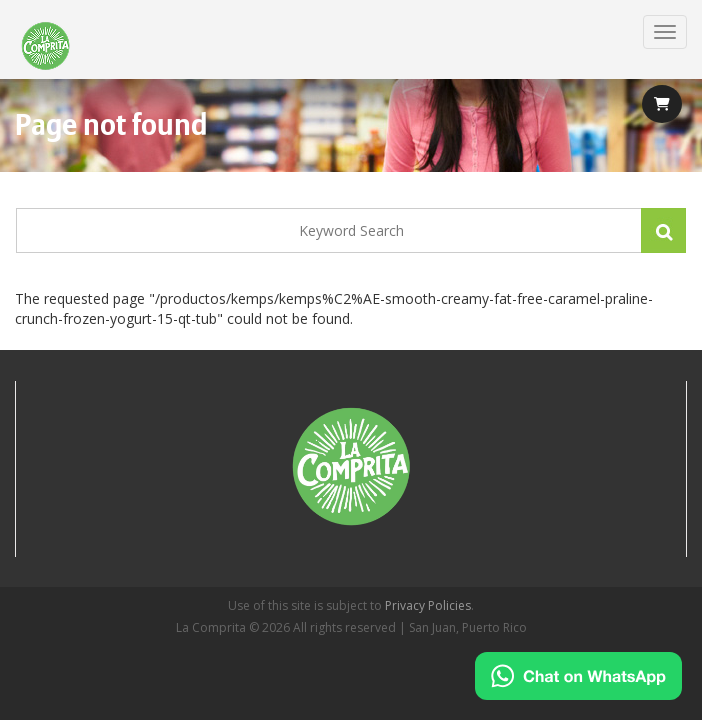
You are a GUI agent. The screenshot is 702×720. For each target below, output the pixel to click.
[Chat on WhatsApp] (578, 676)
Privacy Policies (428, 605)
